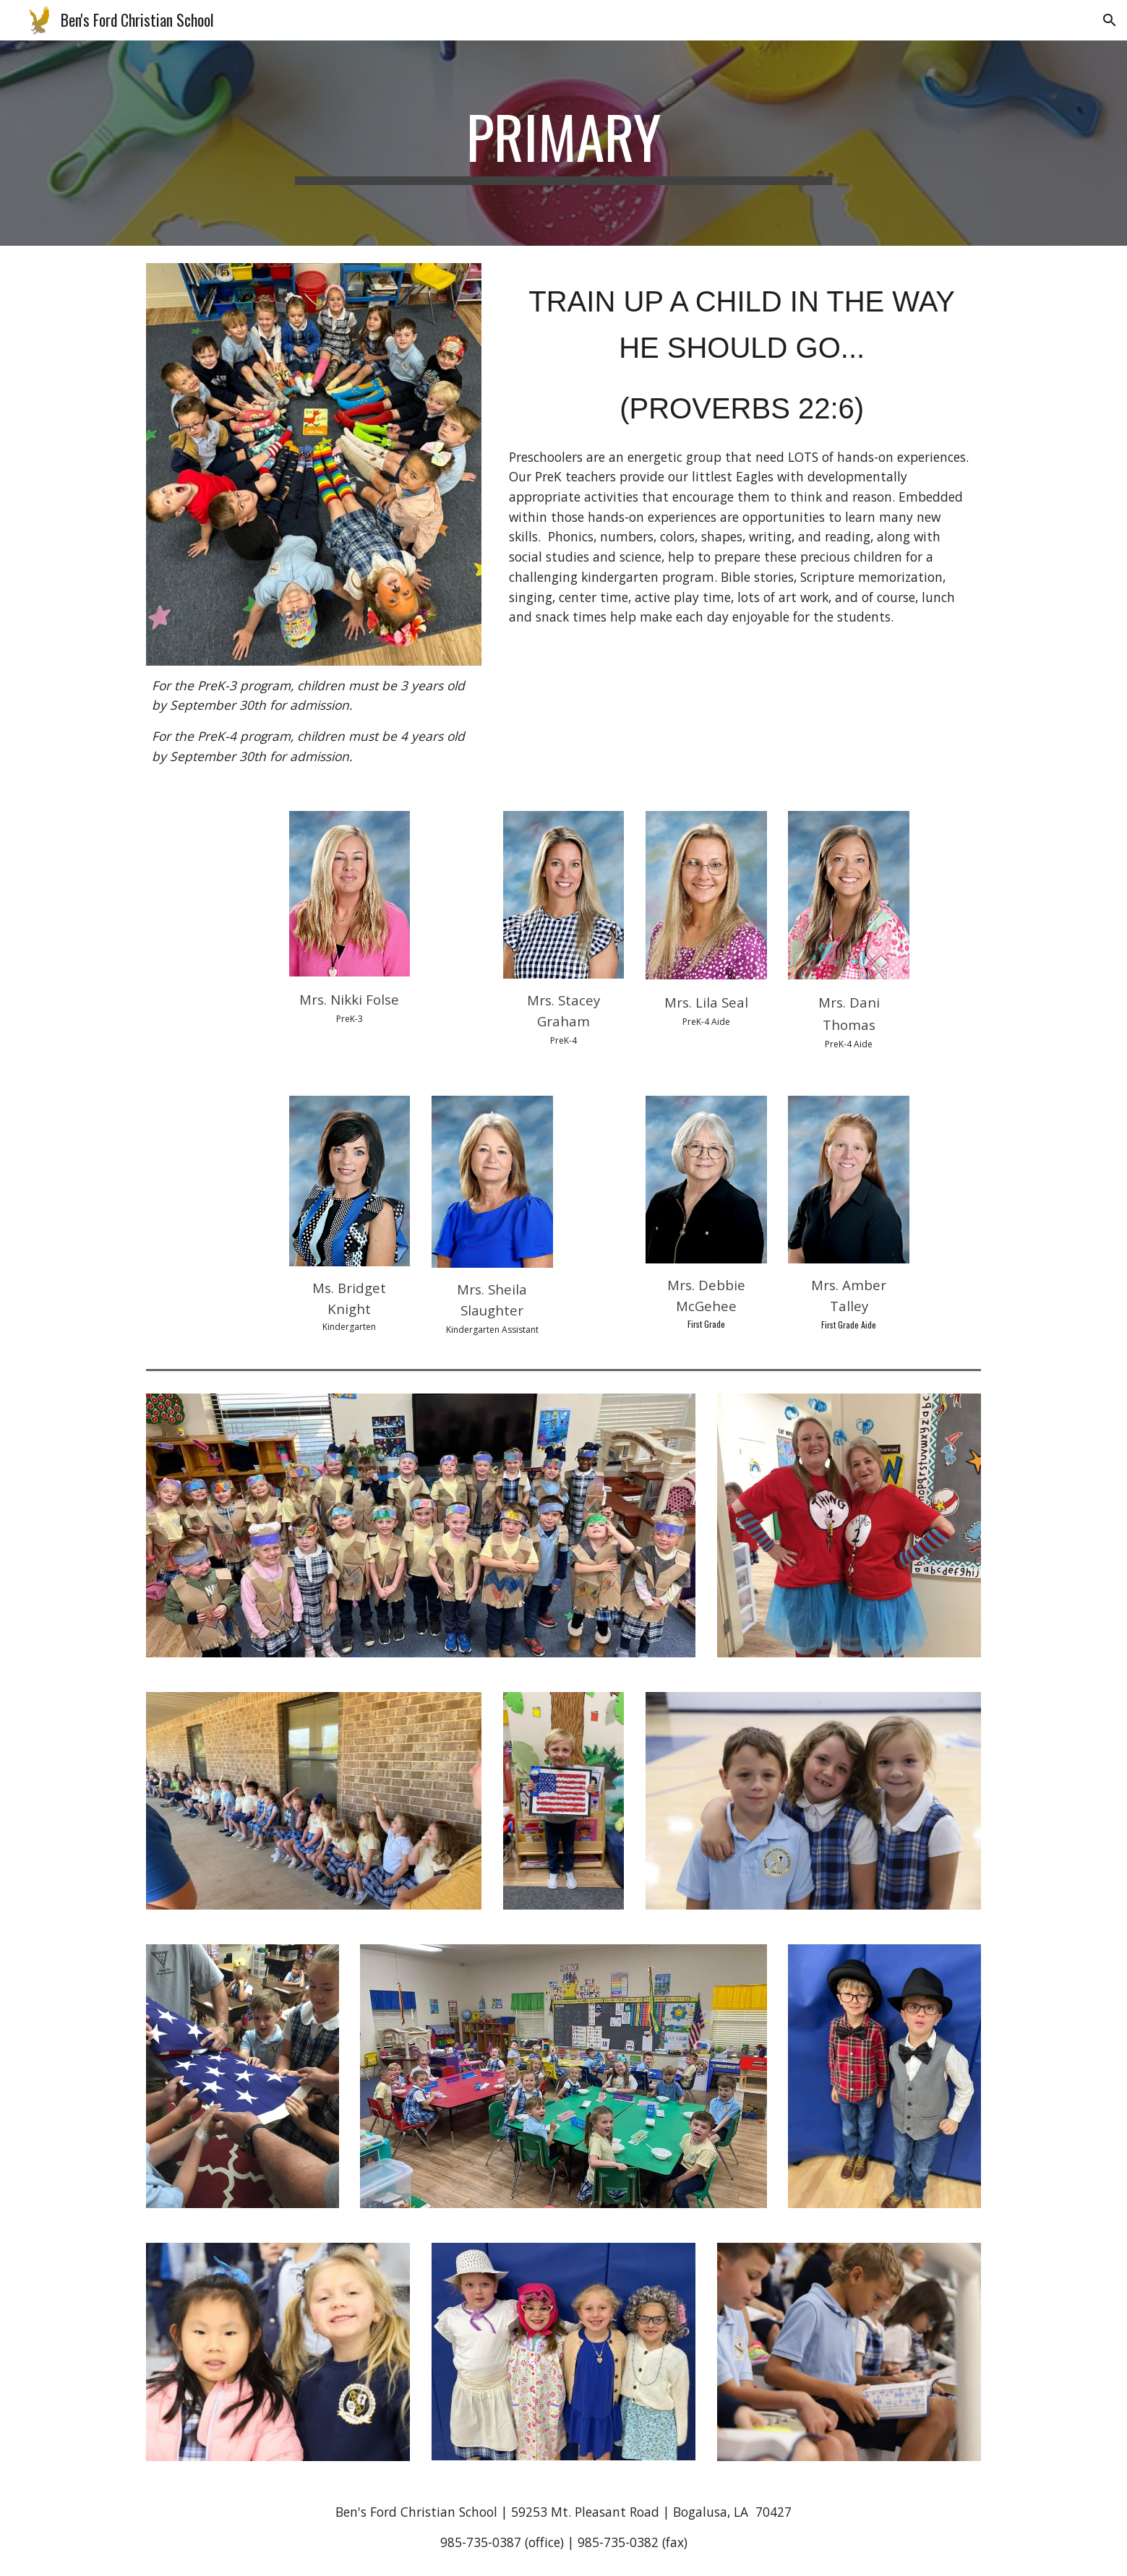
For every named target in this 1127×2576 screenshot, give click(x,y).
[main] (564, 143)
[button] (1109, 20)
